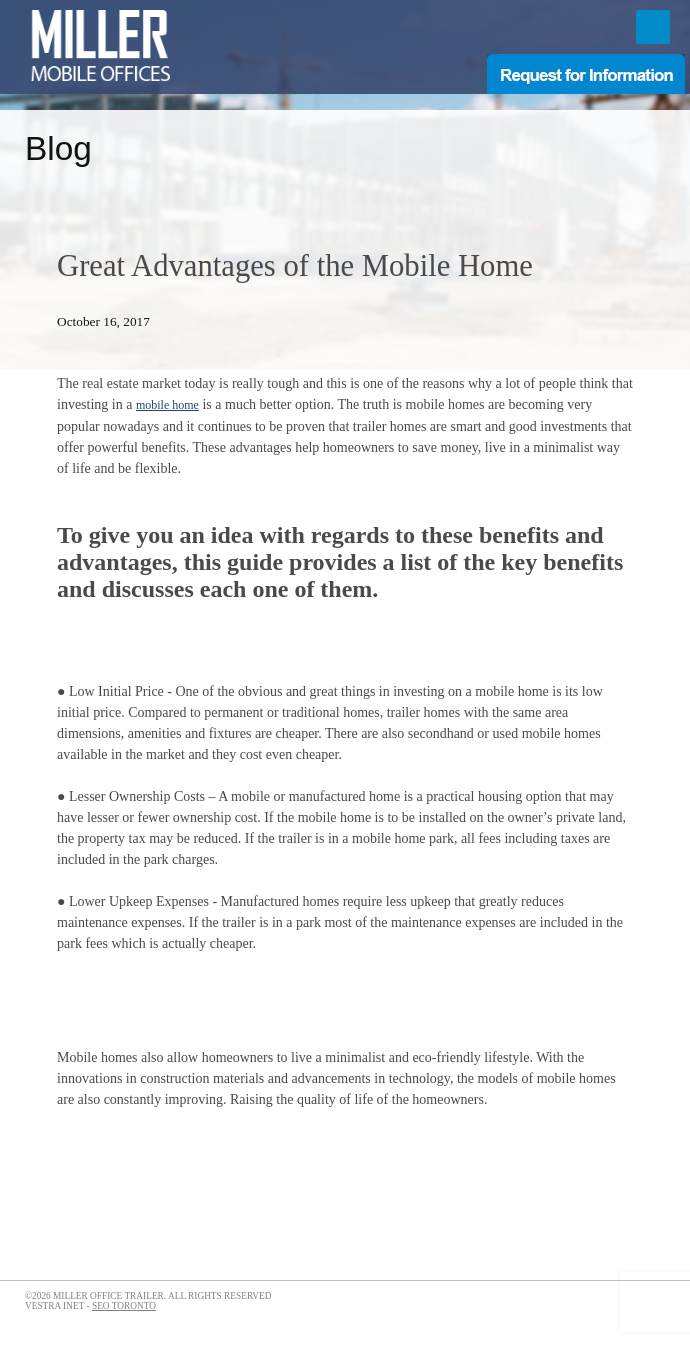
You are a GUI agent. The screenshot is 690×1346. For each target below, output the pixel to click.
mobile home (167, 405)
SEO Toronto (124, 1306)
